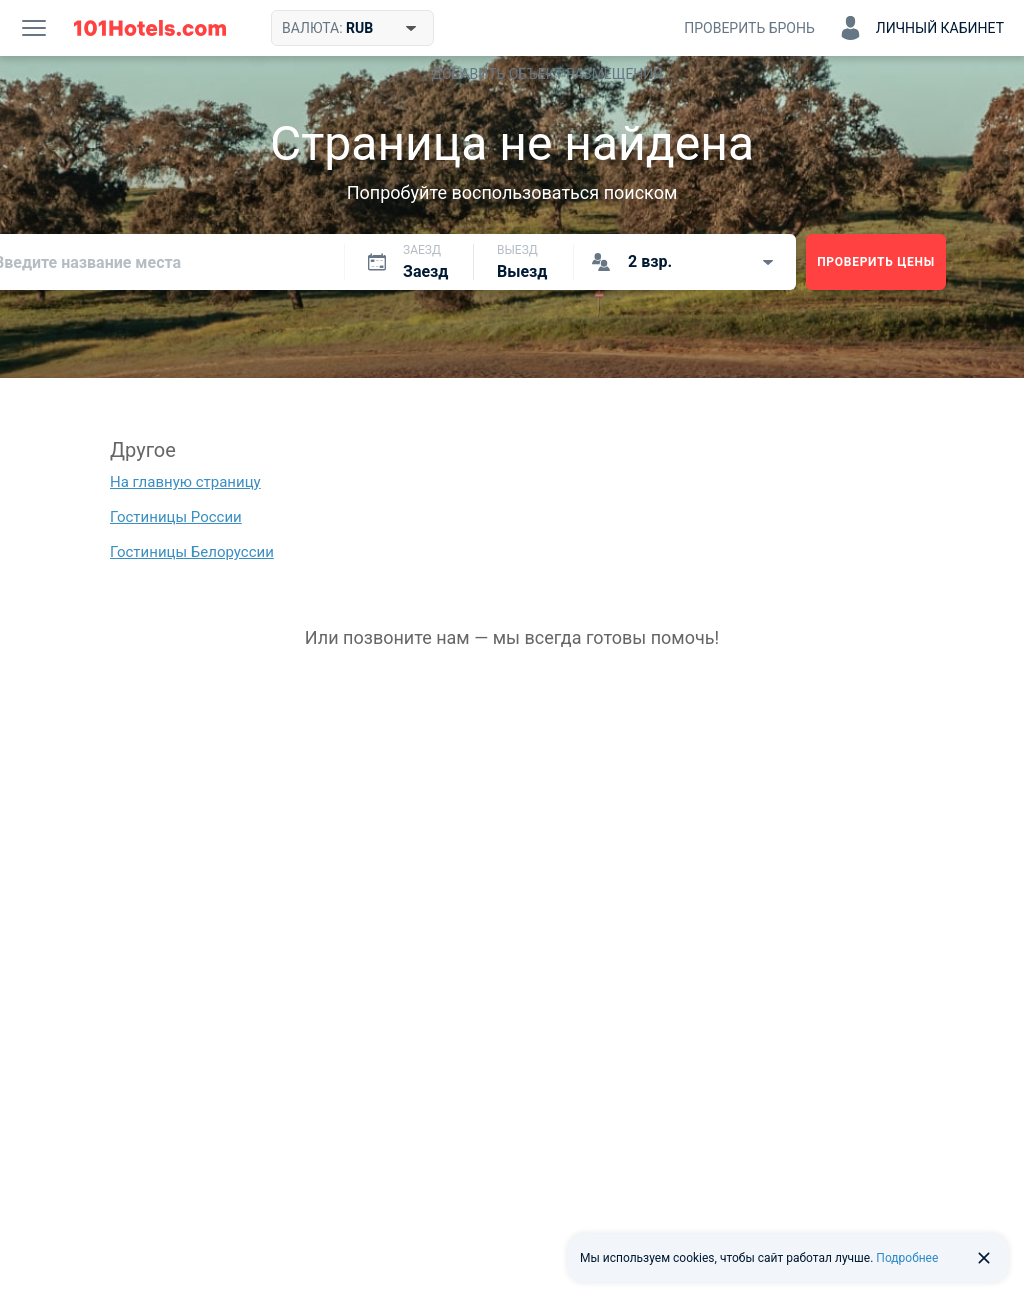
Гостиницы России (176, 517)
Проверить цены (876, 262)
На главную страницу (185, 482)
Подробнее (907, 1258)
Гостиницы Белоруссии (192, 552)
